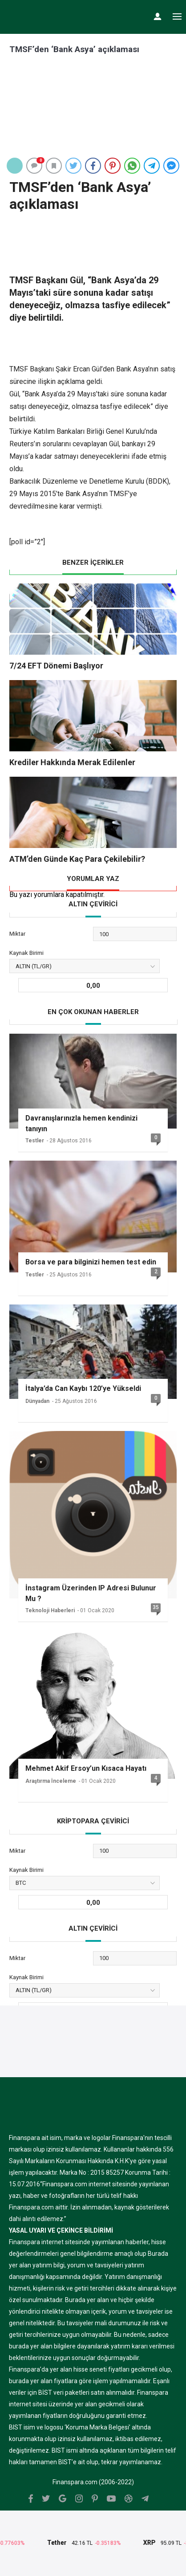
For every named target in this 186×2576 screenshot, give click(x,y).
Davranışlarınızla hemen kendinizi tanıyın (81, 1123)
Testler (34, 1140)
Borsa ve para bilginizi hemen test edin (90, 1262)
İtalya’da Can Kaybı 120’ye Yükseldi (83, 1388)
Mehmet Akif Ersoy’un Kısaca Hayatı (85, 1768)
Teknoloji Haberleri (50, 1610)
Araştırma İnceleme (50, 1781)
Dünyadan (37, 1401)
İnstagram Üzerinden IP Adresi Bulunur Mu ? (90, 1593)
